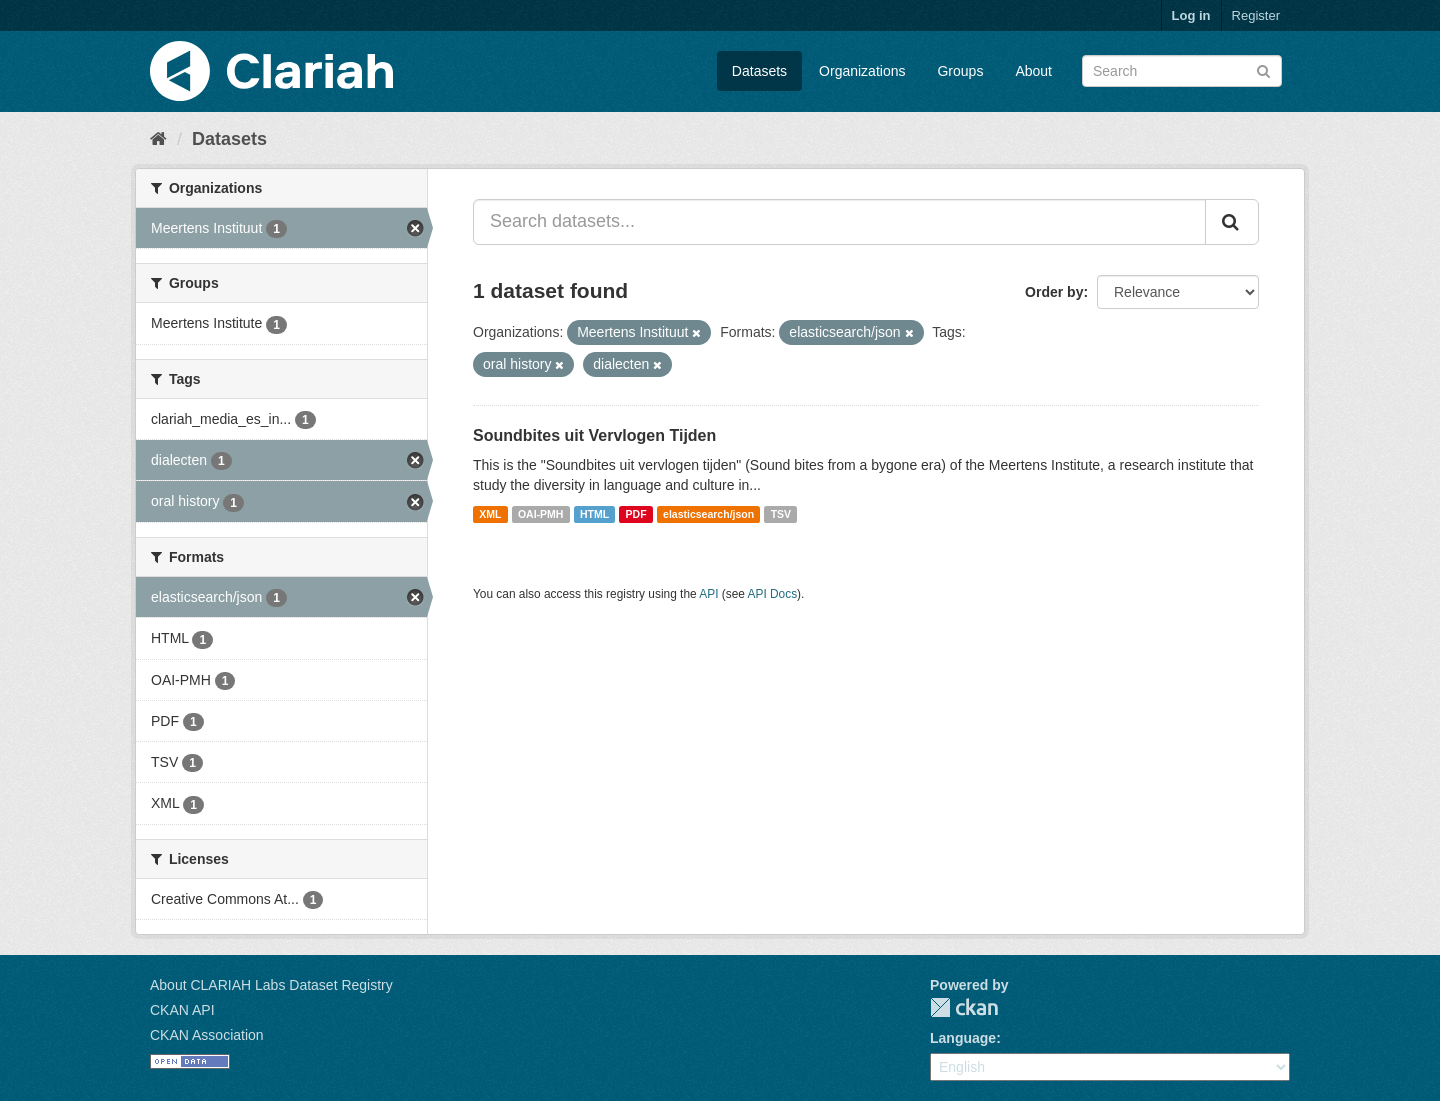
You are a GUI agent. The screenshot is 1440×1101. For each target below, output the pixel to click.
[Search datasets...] (839, 222)
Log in (1191, 15)
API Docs (773, 594)
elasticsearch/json (708, 514)
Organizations (862, 71)
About (1033, 71)
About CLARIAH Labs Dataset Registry (271, 985)
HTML (594, 514)
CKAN (964, 1007)
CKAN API (182, 1010)
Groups (960, 71)
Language (963, 1038)
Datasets (759, 71)
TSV (781, 514)
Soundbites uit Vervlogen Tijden (594, 435)
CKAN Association (207, 1035)
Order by (1054, 292)
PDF (636, 514)
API (708, 594)
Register (1256, 15)
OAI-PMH (541, 514)
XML (490, 514)
